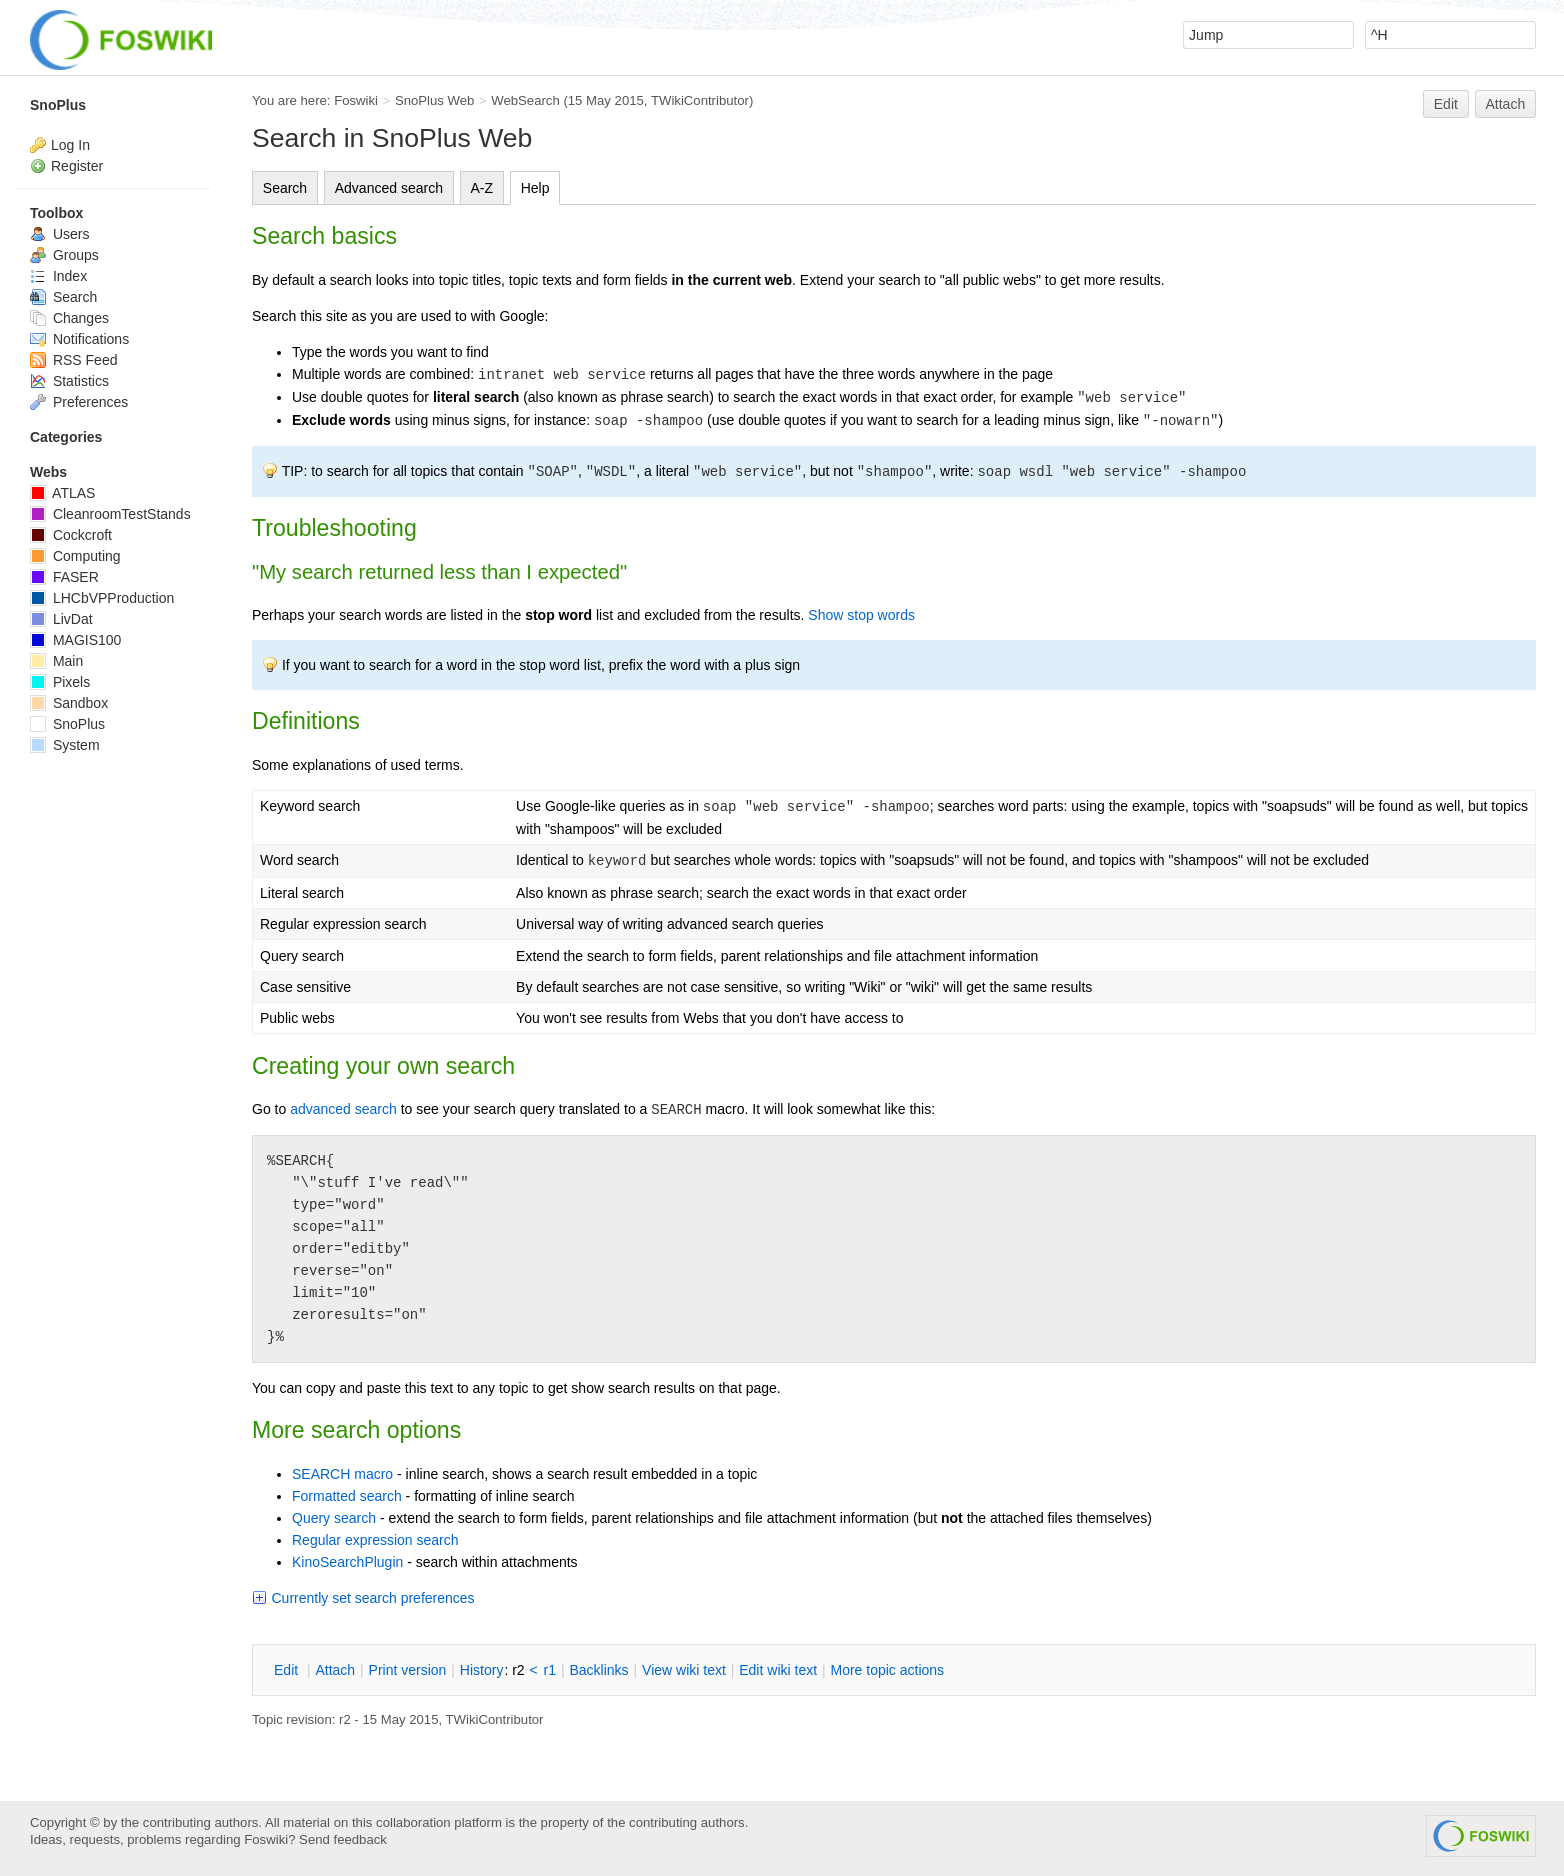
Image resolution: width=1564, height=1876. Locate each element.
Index (58, 276)
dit (288, 1670)
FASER (64, 577)
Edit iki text (778, 1670)
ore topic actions (887, 1670)
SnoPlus (58, 105)
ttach (335, 1670)
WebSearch (525, 100)
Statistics (69, 381)
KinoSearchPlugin (347, 1562)
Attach (1506, 104)
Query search (334, 1518)
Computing (75, 556)
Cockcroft (71, 535)
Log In (70, 145)
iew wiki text (684, 1670)
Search (285, 188)
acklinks (598, 1670)
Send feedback (343, 1839)
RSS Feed (73, 360)
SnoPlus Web (434, 100)
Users (59, 234)
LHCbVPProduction (102, 598)
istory (482, 1670)
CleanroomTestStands (110, 514)
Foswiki (356, 100)
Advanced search (389, 188)
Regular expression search (375, 1540)
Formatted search (347, 1496)
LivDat (61, 619)
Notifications (79, 339)
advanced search (343, 1109)
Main (56, 661)
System (65, 745)
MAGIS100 (75, 640)
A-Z (482, 188)
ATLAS (62, 493)
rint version (408, 1670)
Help (535, 188)
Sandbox (69, 703)
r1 (550, 1670)
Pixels (60, 682)
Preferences (79, 402)
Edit (1446, 104)
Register (77, 166)
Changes (69, 318)
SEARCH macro (342, 1474)
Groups (64, 255)
